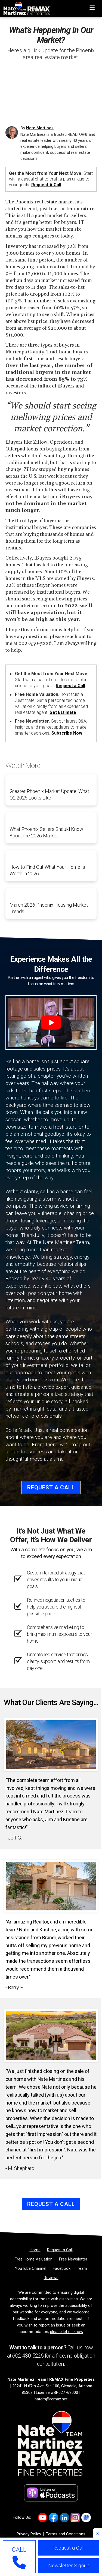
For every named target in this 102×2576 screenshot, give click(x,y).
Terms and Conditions (65, 2534)
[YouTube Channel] (30, 2268)
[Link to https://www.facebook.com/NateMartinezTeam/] (53, 2517)
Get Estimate (63, 712)
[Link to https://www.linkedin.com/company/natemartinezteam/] (64, 2517)
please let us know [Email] (66, 2331)
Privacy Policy (29, 2534)
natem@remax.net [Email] (51, 2399)
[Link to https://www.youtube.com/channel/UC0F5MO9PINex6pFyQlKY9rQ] (42, 2517)
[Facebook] (61, 2268)
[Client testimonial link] (51, 1744)
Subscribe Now (66, 733)
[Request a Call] (60, 2250)
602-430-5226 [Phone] (28, 2355)
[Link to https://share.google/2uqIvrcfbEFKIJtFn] (86, 2517)
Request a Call (46, 184)
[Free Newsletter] (73, 2259)
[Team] (82, 2268)
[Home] (25, 7)
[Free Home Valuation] (33, 2259)
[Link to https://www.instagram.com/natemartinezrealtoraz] (75, 2517)
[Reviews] (51, 2277)
